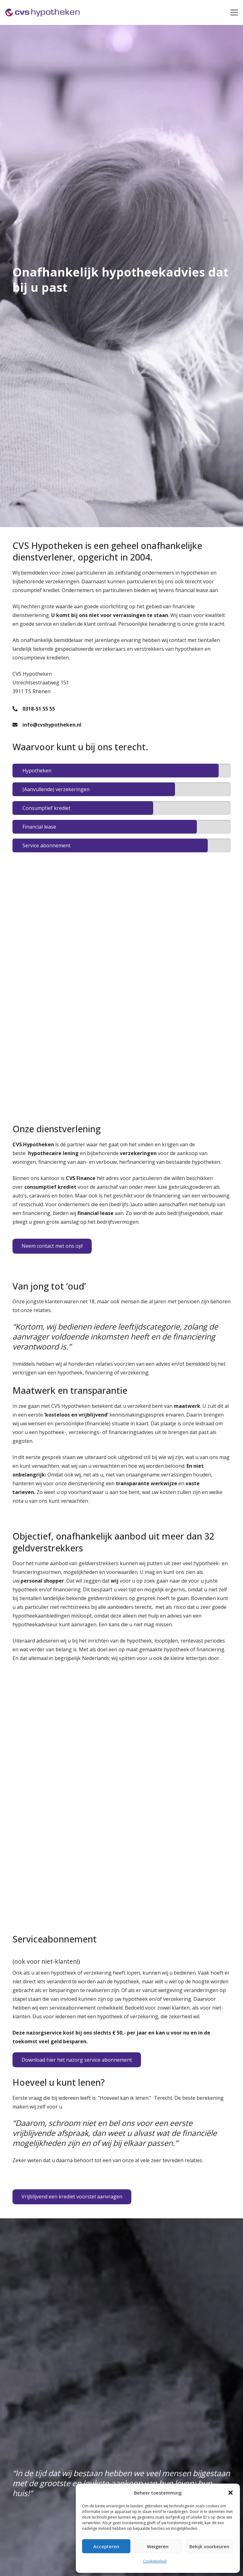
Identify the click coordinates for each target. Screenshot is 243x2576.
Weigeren (157, 2546)
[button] (230, 2493)
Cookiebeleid (155, 2561)
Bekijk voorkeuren (209, 2546)
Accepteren (106, 2546)
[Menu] (234, 12)
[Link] (42, 12)
